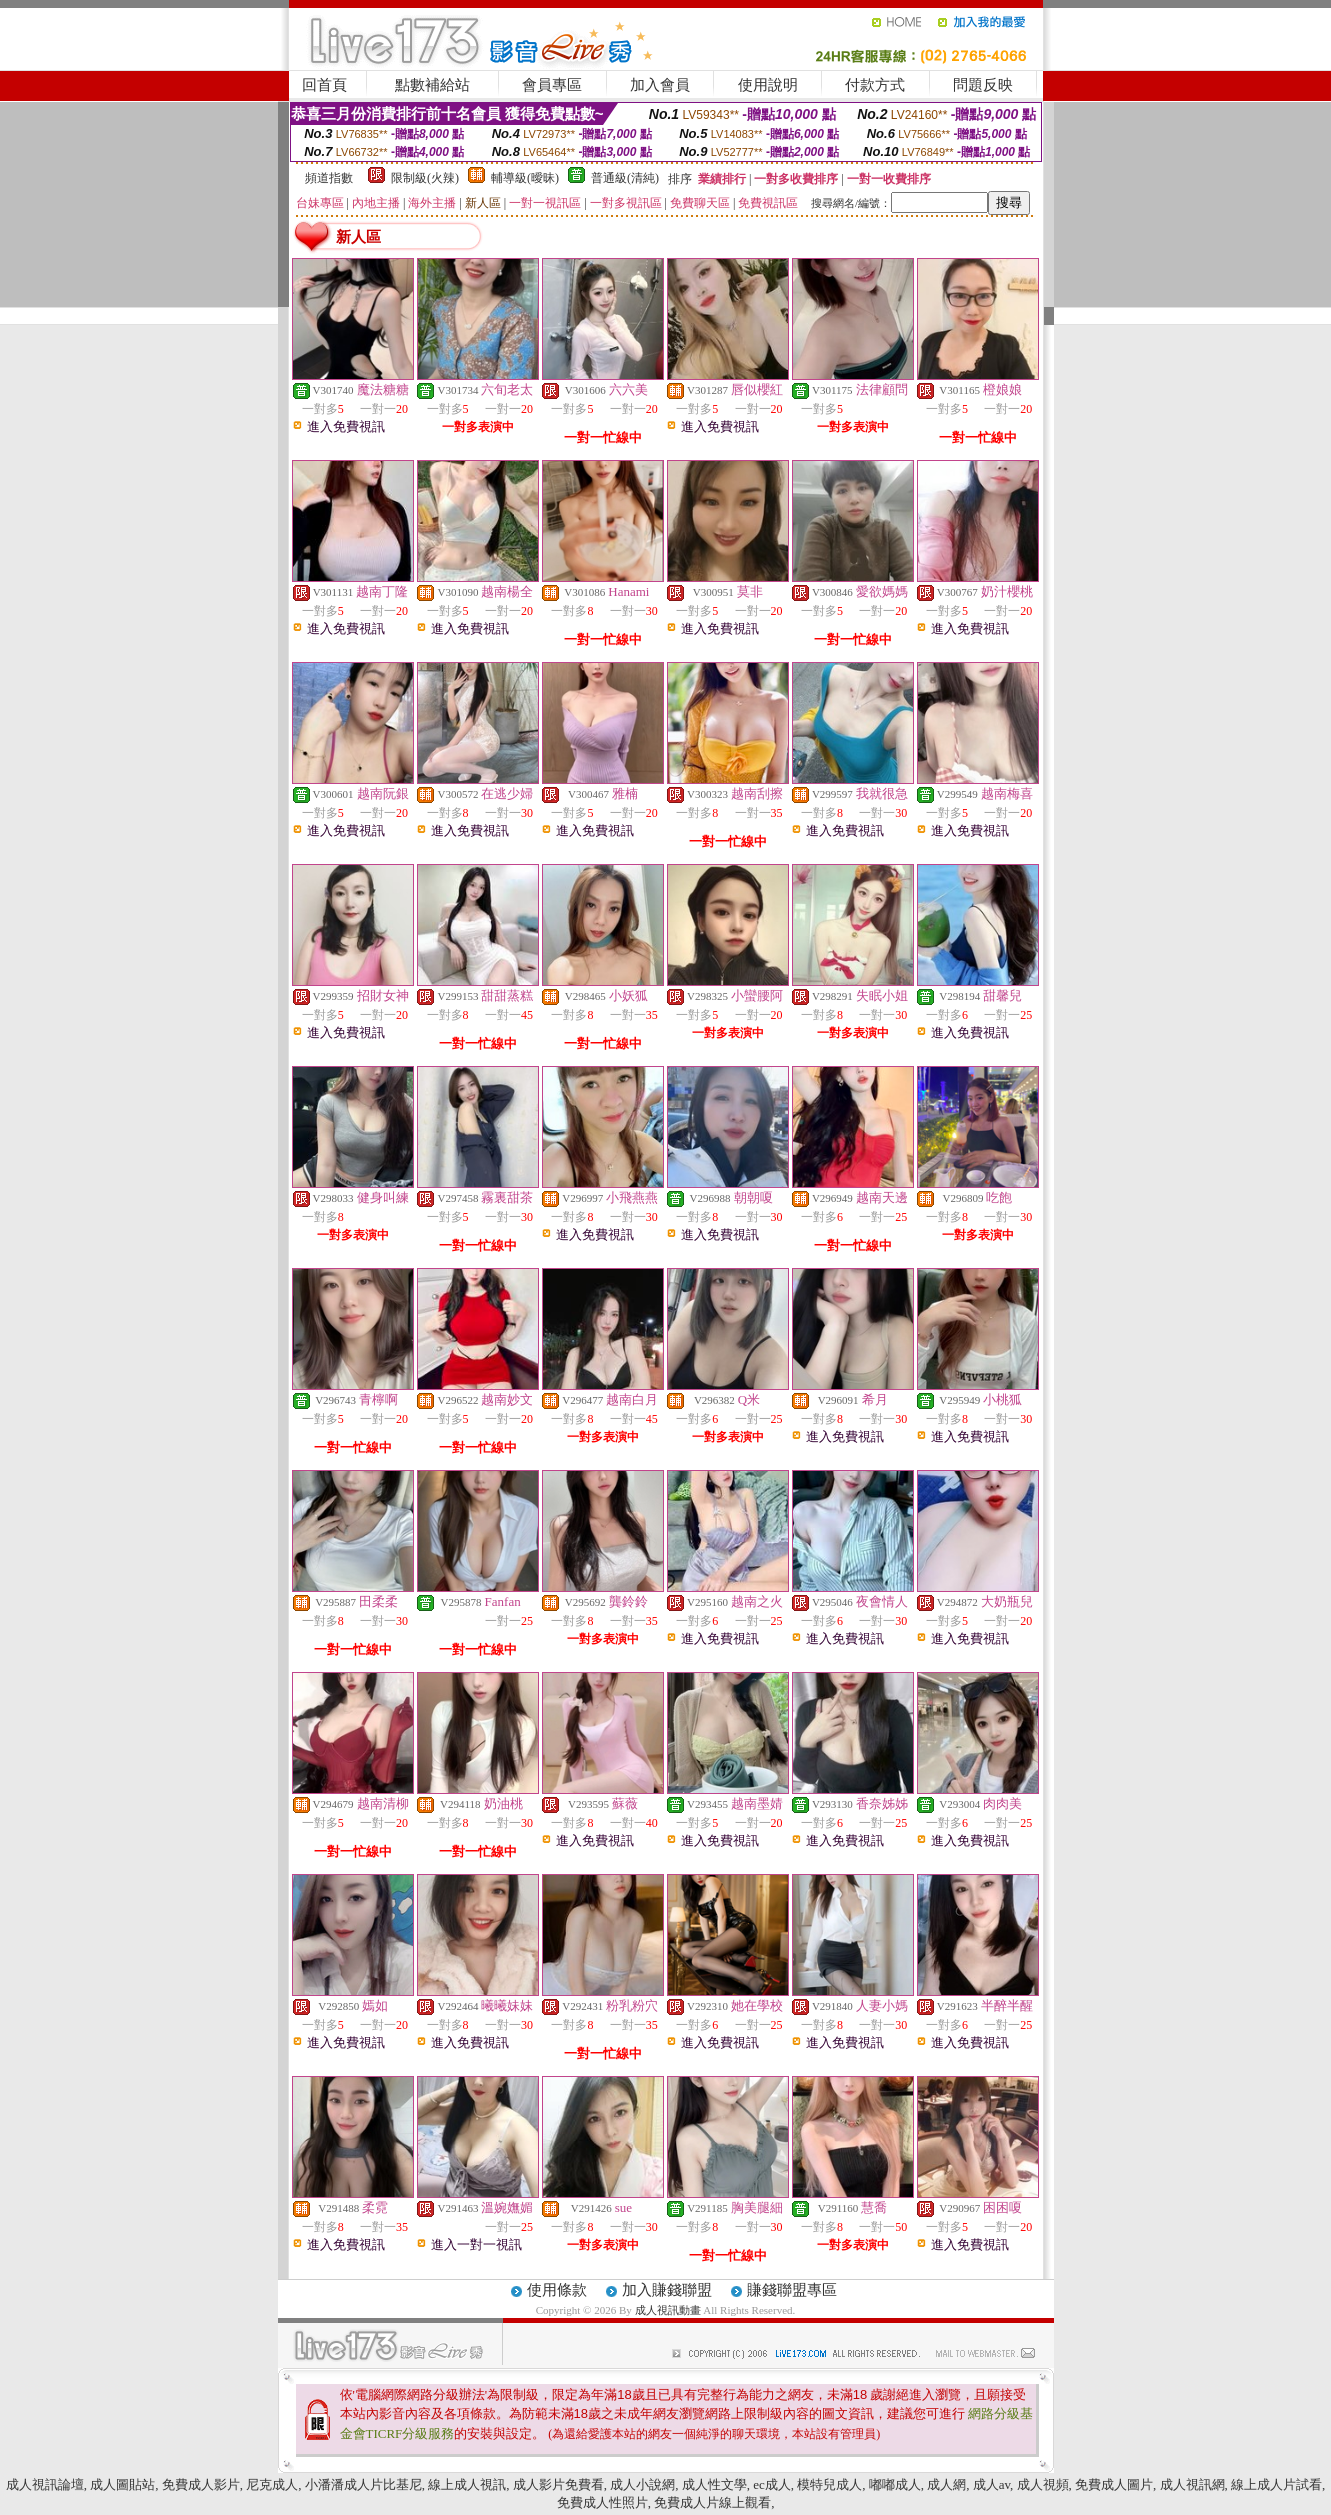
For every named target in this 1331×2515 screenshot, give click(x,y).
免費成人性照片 (602, 2502)
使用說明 (768, 85)
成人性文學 (714, 2484)
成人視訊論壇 (45, 2484)
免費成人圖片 (1114, 2484)
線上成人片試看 (1276, 2484)
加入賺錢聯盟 (667, 2290)
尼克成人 (272, 2484)
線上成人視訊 (467, 2484)
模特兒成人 (829, 2484)
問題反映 (983, 85)
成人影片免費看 (558, 2484)
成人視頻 (1043, 2484)
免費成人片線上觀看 (712, 2502)
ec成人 (772, 2484)
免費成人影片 (201, 2484)
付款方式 (875, 85)
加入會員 (660, 85)
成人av (991, 2484)
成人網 (946, 2484)
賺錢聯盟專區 (792, 2290)
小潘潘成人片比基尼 (363, 2484)
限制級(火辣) (425, 178)
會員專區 (552, 85)
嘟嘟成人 (895, 2484)
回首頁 (324, 85)
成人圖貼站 (122, 2484)
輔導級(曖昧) (525, 178)
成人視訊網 (1192, 2484)
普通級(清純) (625, 178)
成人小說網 (642, 2484)
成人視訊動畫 (669, 2310)
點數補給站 (432, 85)
